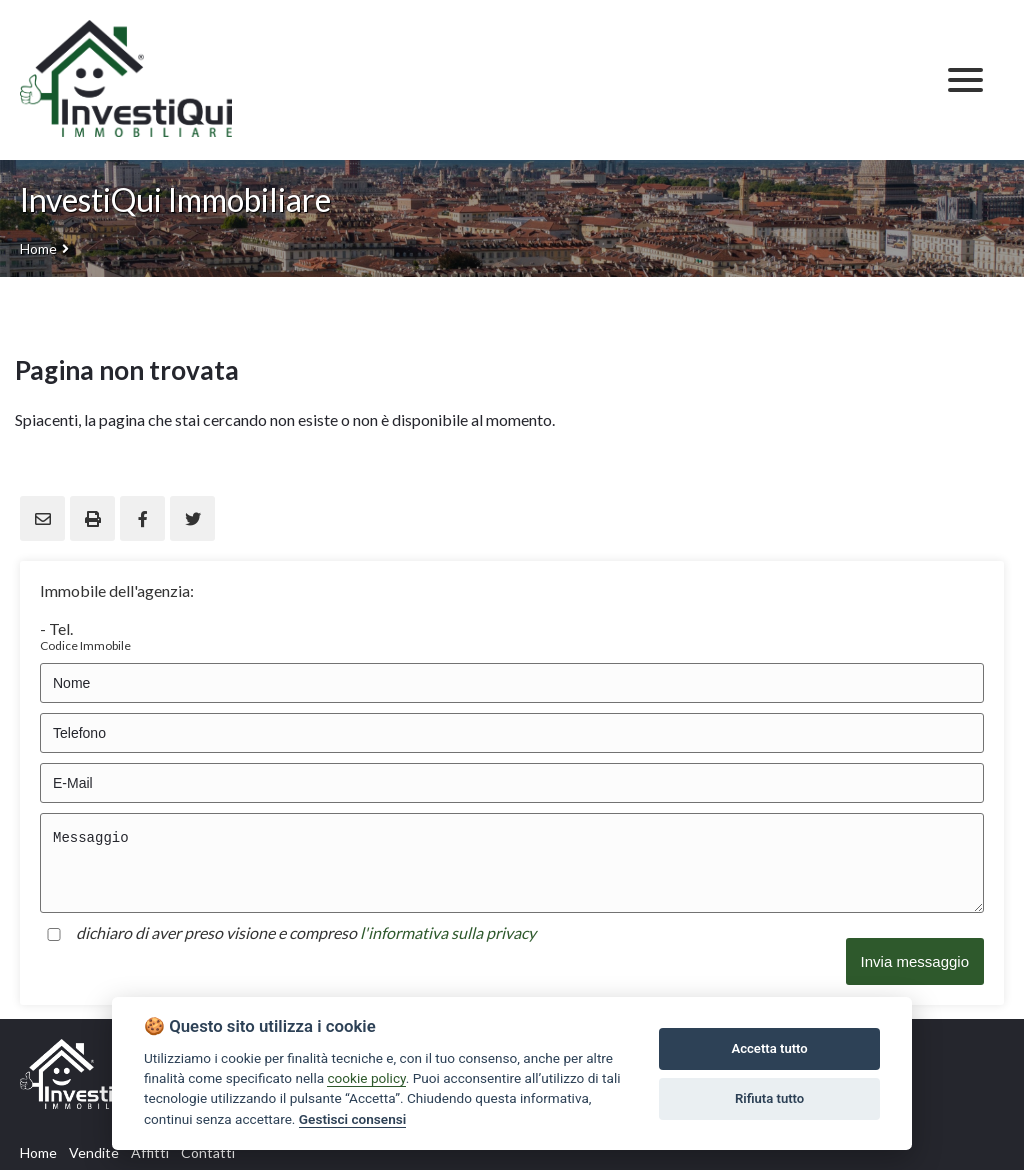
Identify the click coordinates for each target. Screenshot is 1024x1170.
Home (38, 248)
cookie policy (366, 1078)
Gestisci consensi (352, 1119)
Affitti (150, 1152)
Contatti (208, 1152)
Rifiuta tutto (769, 1098)
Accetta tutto (769, 1048)
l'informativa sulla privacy (448, 932)
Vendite (94, 1152)
